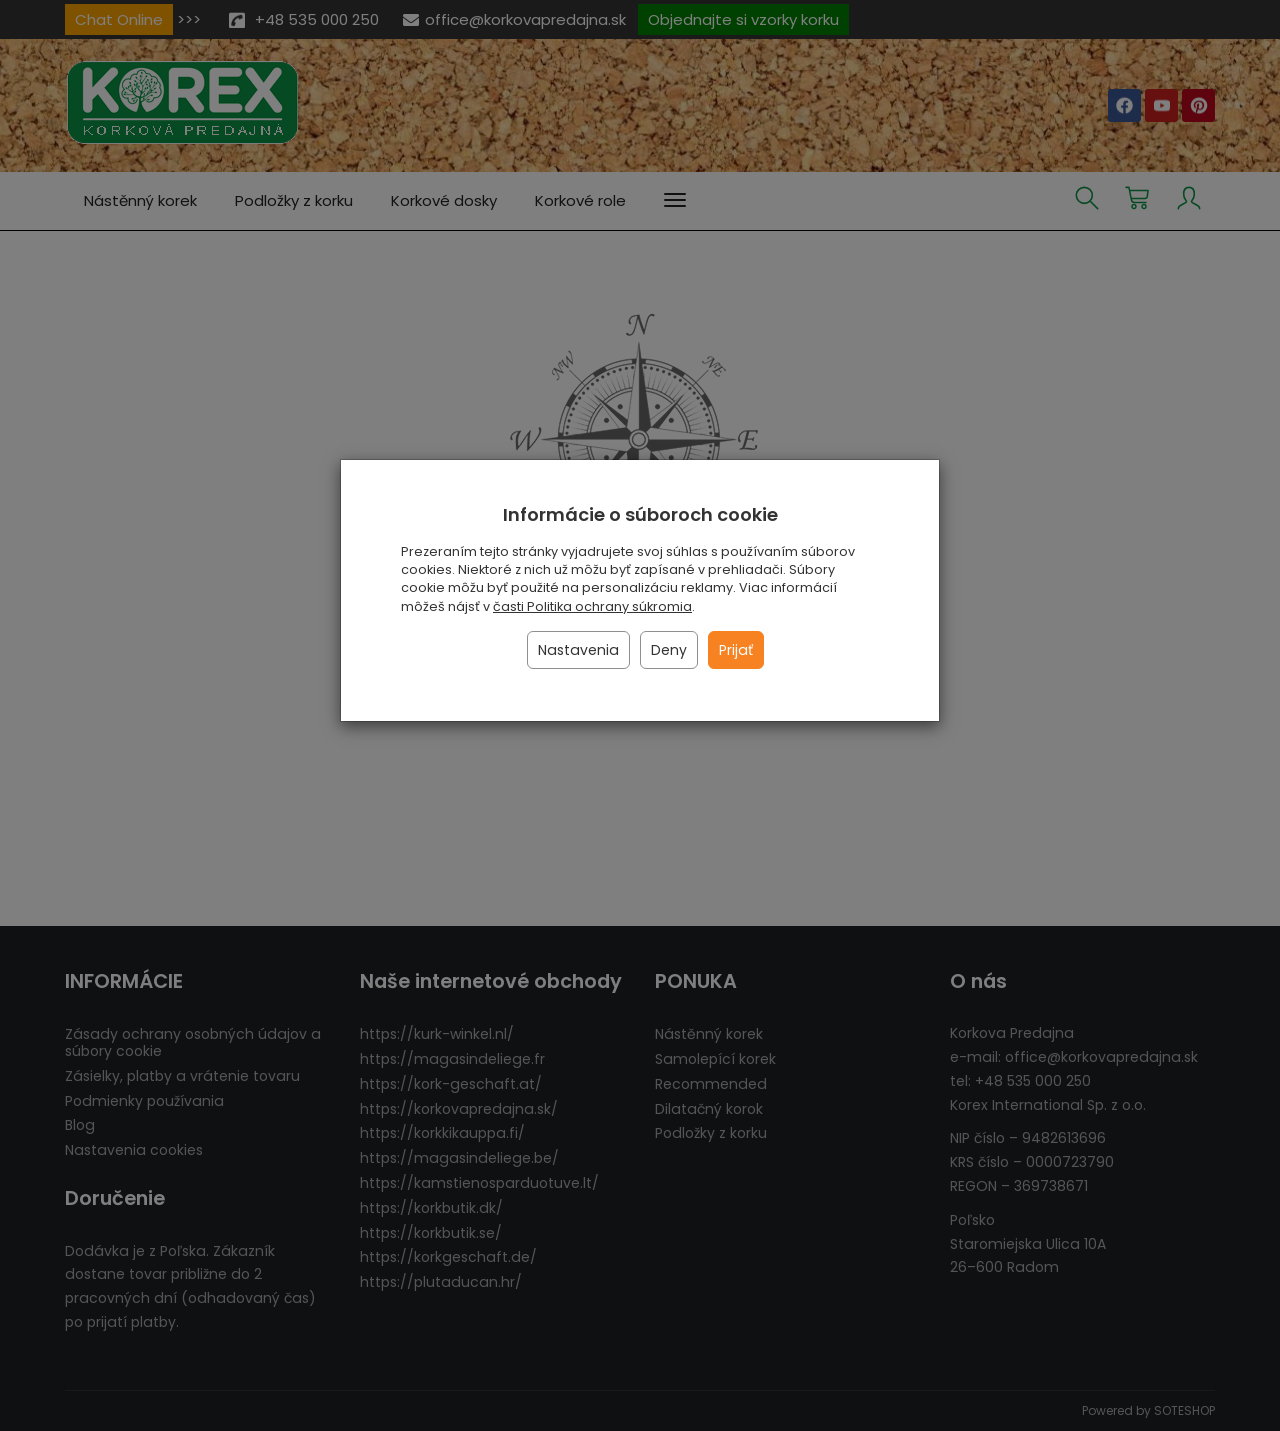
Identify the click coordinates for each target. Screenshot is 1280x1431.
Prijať (736, 650)
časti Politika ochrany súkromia (592, 606)
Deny (669, 650)
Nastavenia (578, 650)
